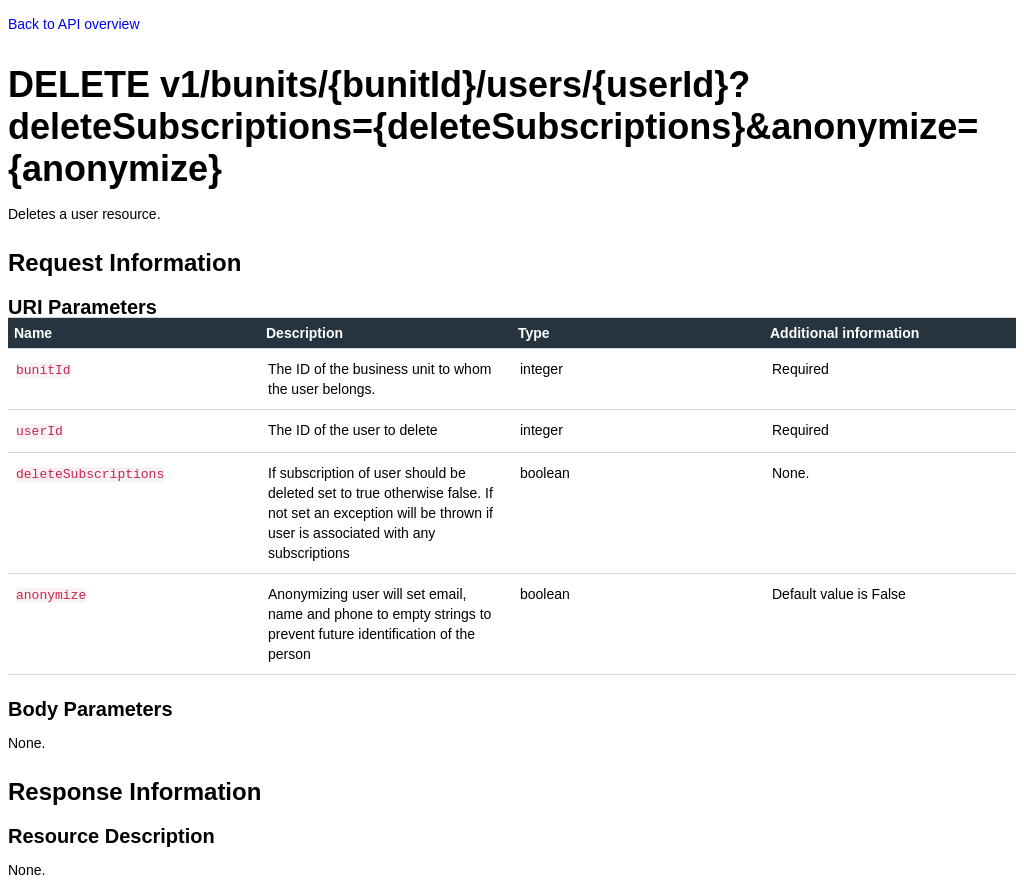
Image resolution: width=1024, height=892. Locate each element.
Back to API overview (74, 24)
